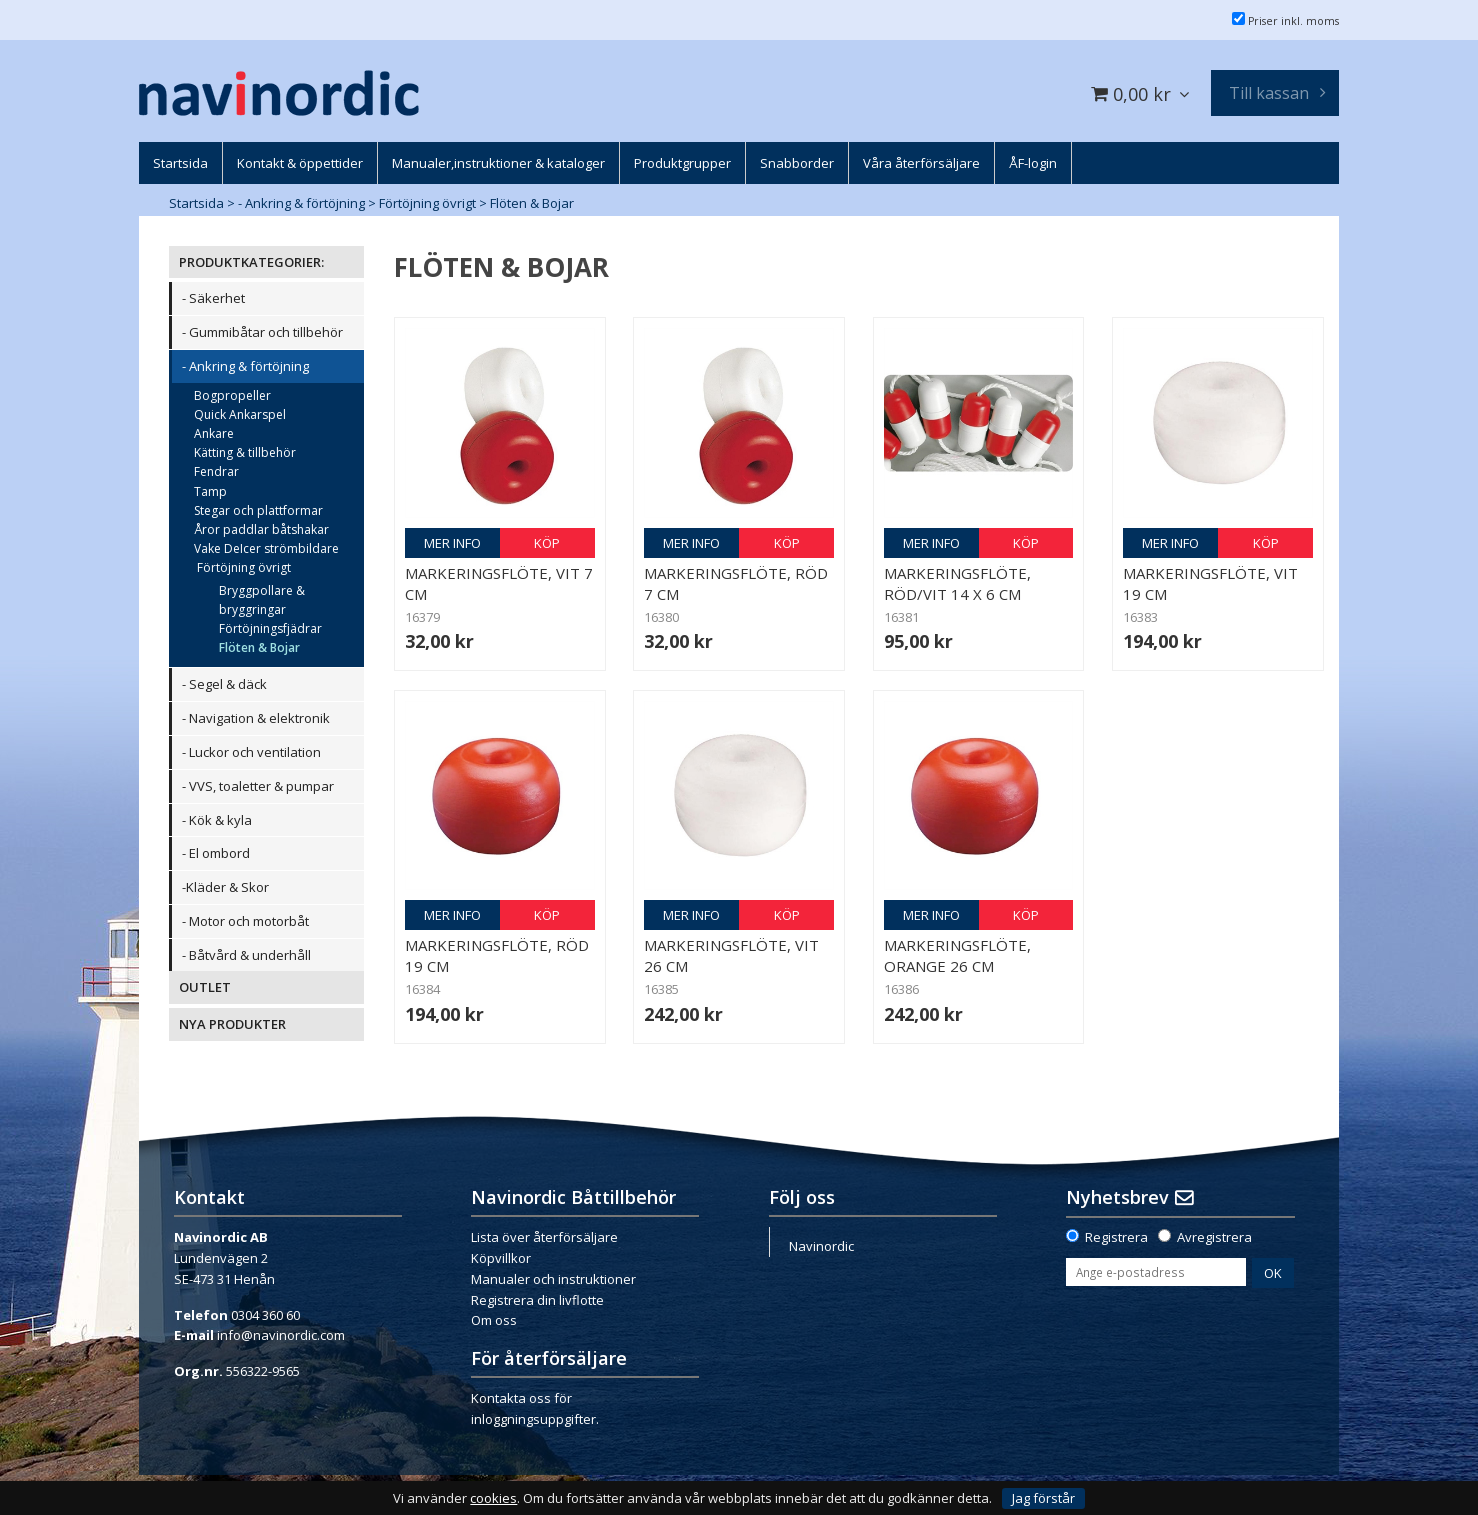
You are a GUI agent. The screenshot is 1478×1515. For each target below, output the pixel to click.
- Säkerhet (213, 298)
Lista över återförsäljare (544, 1237)
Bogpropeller (232, 395)
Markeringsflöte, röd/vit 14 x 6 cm (957, 583)
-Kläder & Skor (225, 887)
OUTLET (205, 987)
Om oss (494, 1320)
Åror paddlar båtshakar (261, 529)
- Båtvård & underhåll (246, 955)
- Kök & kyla (217, 820)
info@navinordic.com (281, 1335)
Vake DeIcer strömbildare (266, 548)
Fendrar (216, 471)
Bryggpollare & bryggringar (262, 600)
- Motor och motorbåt (245, 921)
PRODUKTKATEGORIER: (251, 262)
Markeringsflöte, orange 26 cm (957, 955)
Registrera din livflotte (537, 1300)
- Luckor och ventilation (251, 752)
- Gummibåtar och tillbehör (262, 332)
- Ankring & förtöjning (301, 203)
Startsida (196, 203)
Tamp (210, 491)
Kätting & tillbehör (245, 452)
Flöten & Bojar (532, 203)
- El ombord (216, 853)
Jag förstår (1043, 1498)
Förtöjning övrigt (427, 203)
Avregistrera (1214, 1237)
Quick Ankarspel (240, 414)
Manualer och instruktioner (553, 1279)
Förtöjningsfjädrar (270, 628)
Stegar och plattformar (258, 510)
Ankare (214, 433)
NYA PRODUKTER (232, 1024)
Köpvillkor (501, 1258)
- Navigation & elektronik (256, 718)
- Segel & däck (224, 684)
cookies (493, 1498)
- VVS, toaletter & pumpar (258, 786)
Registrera (1116, 1237)
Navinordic (821, 1246)
